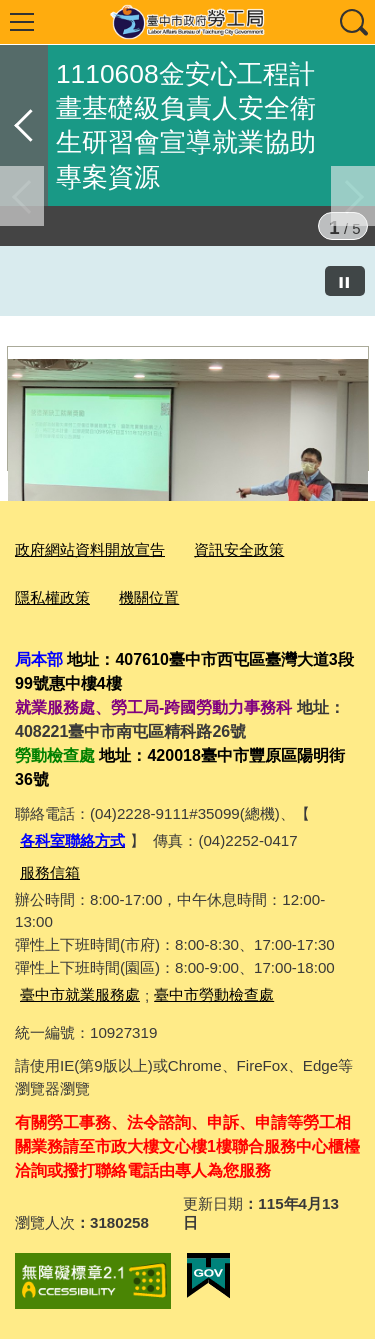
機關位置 (149, 597)
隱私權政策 (52, 597)
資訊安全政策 (239, 549)
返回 (24, 125)
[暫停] (345, 281)
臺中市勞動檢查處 (214, 994)
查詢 (353, 22)
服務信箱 (50, 872)
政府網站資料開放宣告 (90, 549)
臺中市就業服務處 (80, 994)
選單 (22, 22)
